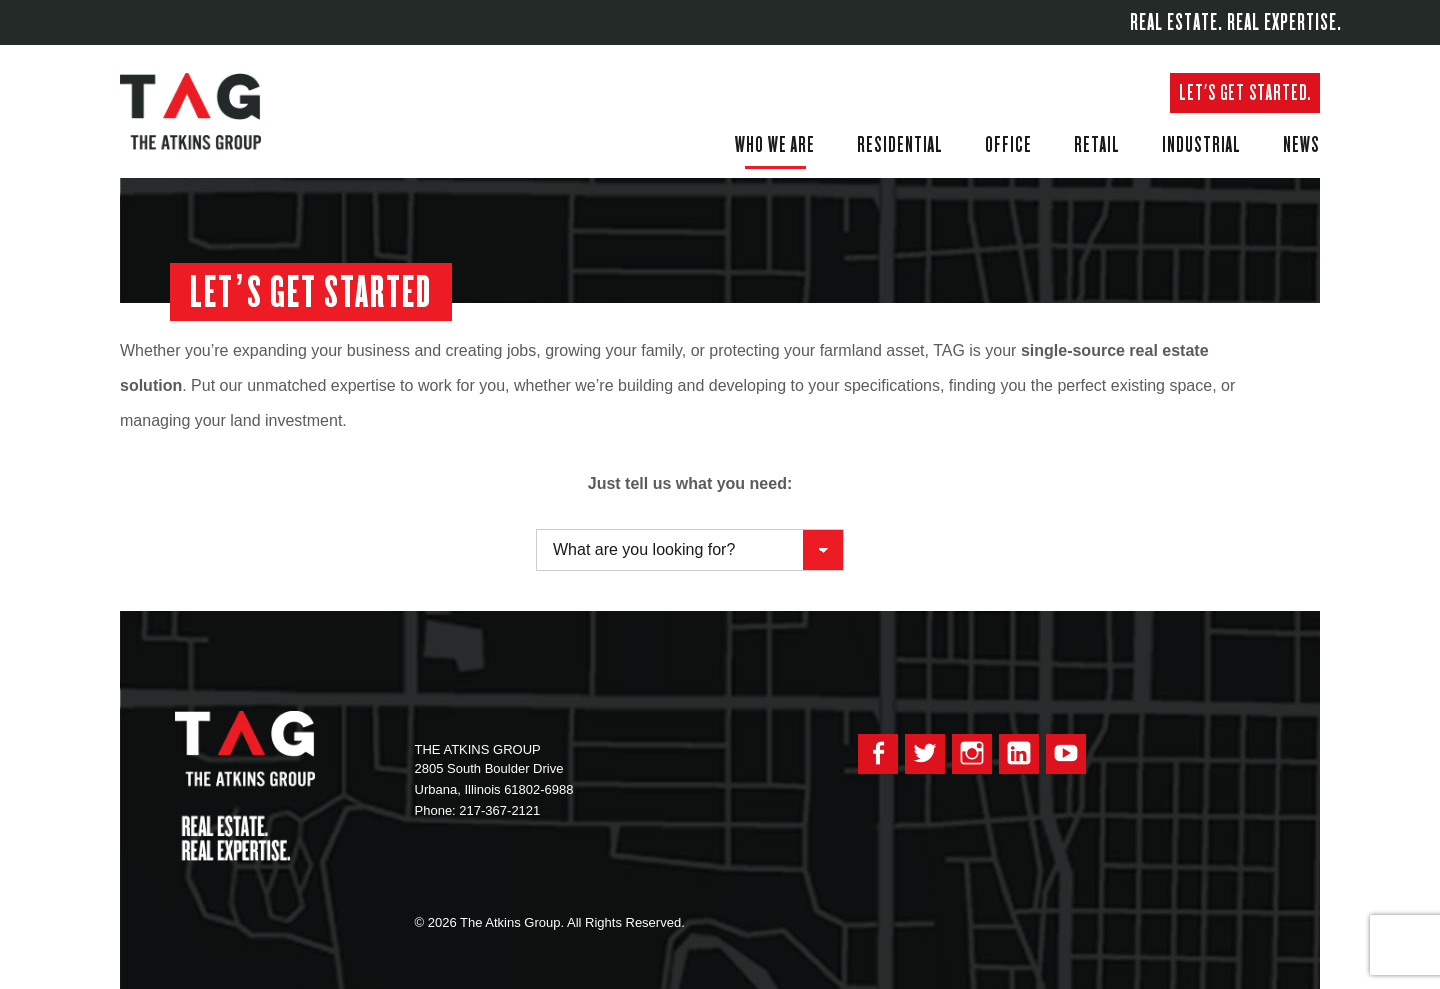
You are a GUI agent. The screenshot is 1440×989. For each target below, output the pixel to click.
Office (1008, 144)
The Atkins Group (205, 111)
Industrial (1201, 144)
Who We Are (775, 144)
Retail (1097, 144)
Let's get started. (1245, 92)
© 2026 (436, 922)
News (1301, 144)
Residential (900, 144)
